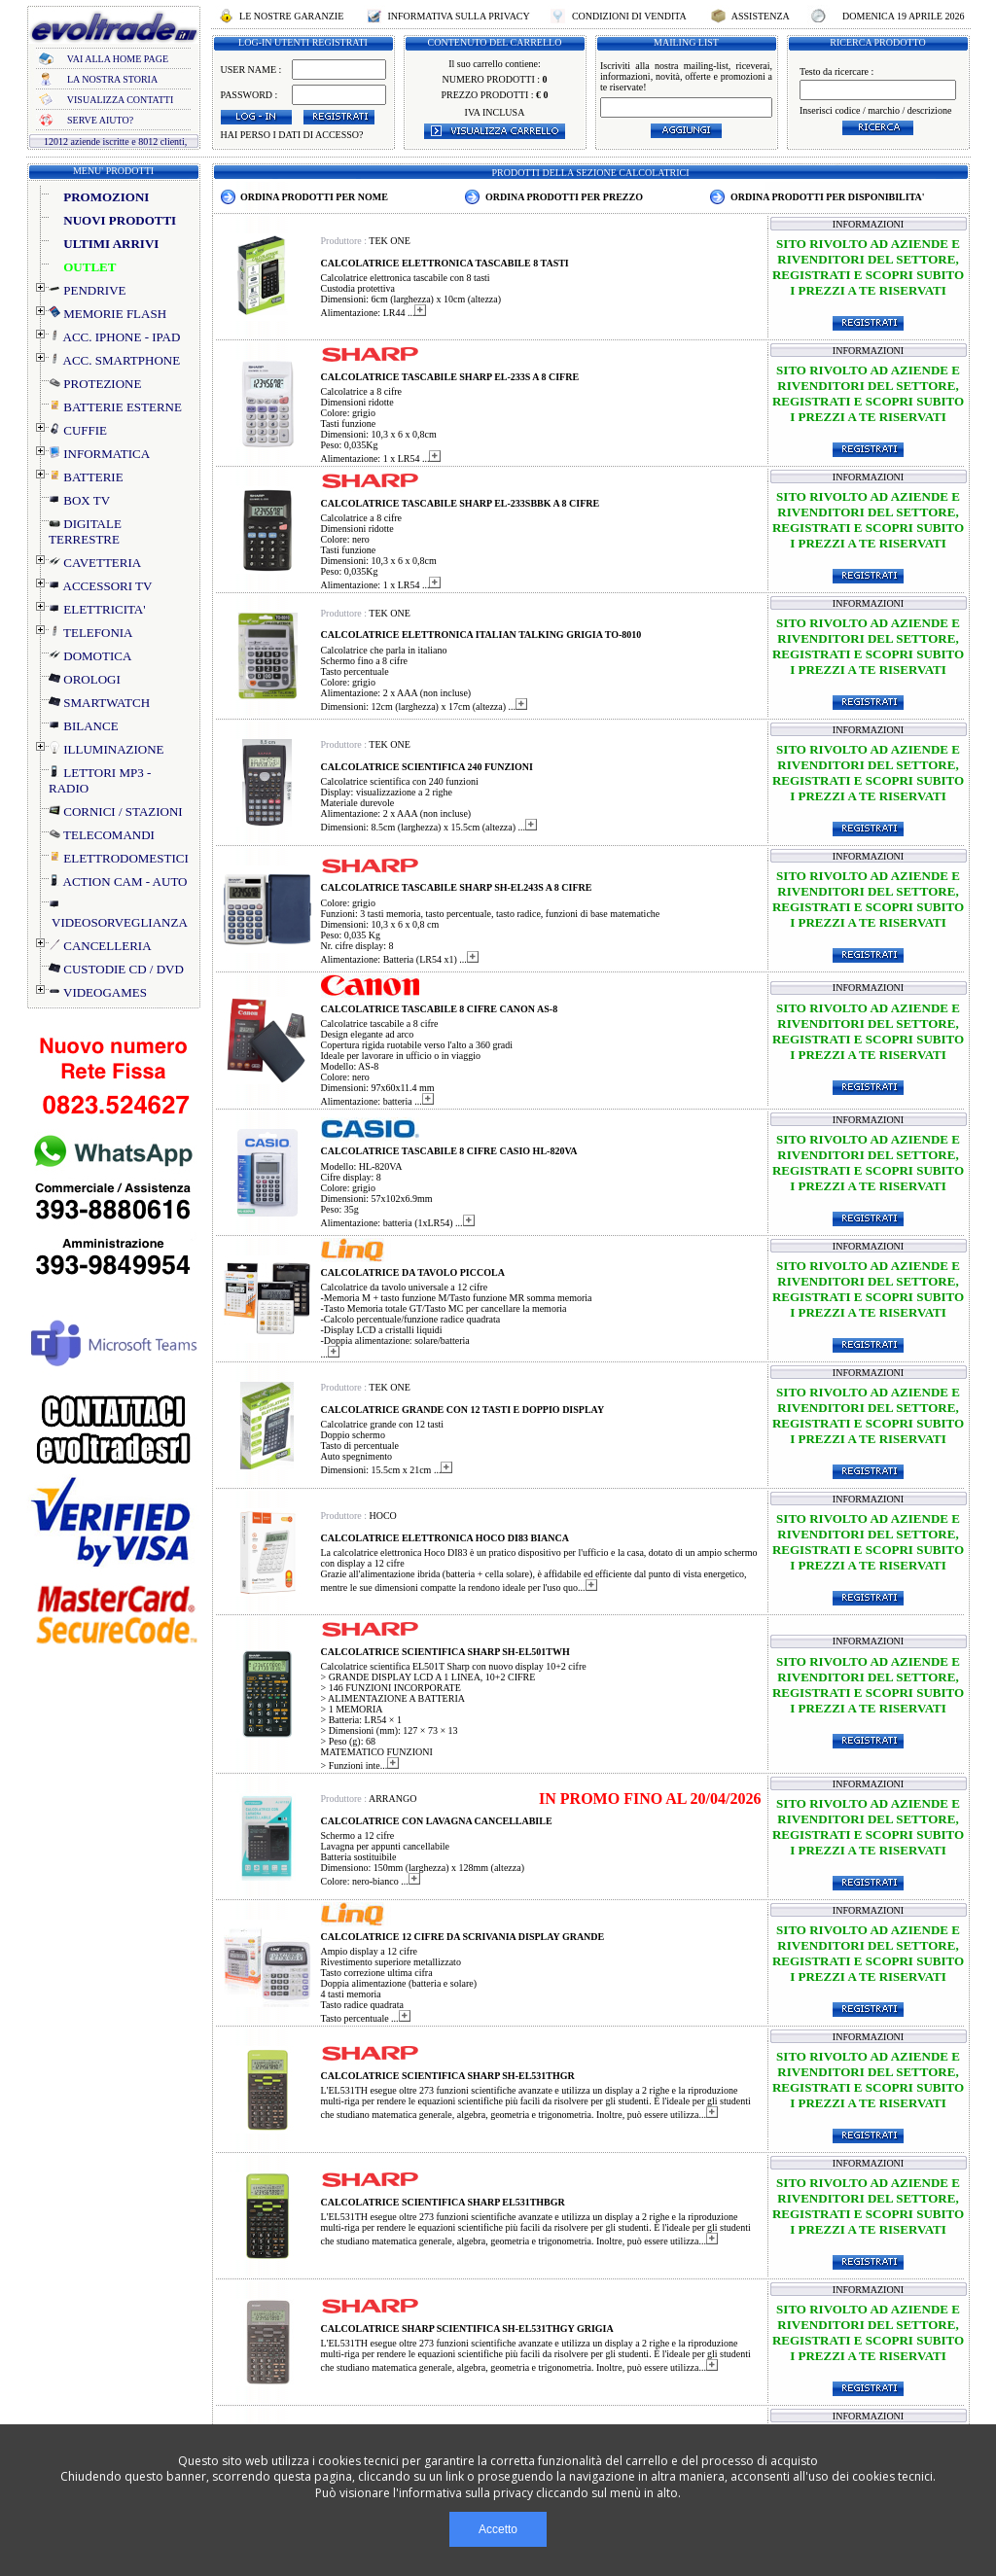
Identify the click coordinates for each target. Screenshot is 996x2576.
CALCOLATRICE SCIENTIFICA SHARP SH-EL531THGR (448, 2075)
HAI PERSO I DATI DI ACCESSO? (292, 134)
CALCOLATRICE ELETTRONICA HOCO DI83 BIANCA (445, 1538)
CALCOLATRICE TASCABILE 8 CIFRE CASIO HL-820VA (449, 1151)
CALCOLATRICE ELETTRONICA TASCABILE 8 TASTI (445, 263)
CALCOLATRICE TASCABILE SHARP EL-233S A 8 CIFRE (450, 376)
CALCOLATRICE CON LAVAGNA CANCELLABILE (436, 1821)
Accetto (498, 2529)
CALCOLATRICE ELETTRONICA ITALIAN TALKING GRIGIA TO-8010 (481, 634)
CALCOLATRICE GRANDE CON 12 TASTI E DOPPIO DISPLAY (463, 1409)
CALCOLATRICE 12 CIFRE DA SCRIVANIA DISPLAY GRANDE (463, 1936)
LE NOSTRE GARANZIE (291, 16)
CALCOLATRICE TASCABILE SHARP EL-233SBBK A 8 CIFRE (460, 503)
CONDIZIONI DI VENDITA (628, 16)
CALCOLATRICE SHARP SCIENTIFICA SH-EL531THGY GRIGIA (467, 2328)
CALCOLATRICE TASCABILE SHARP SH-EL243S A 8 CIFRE (456, 887)
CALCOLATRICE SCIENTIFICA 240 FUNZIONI (427, 766)
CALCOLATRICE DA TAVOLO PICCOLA (413, 1272)
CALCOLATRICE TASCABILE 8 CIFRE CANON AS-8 (439, 1009)
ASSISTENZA (760, 16)
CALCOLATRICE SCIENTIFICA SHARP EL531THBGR (443, 2202)
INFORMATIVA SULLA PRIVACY (458, 16)
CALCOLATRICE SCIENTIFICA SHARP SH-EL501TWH (445, 1651)
